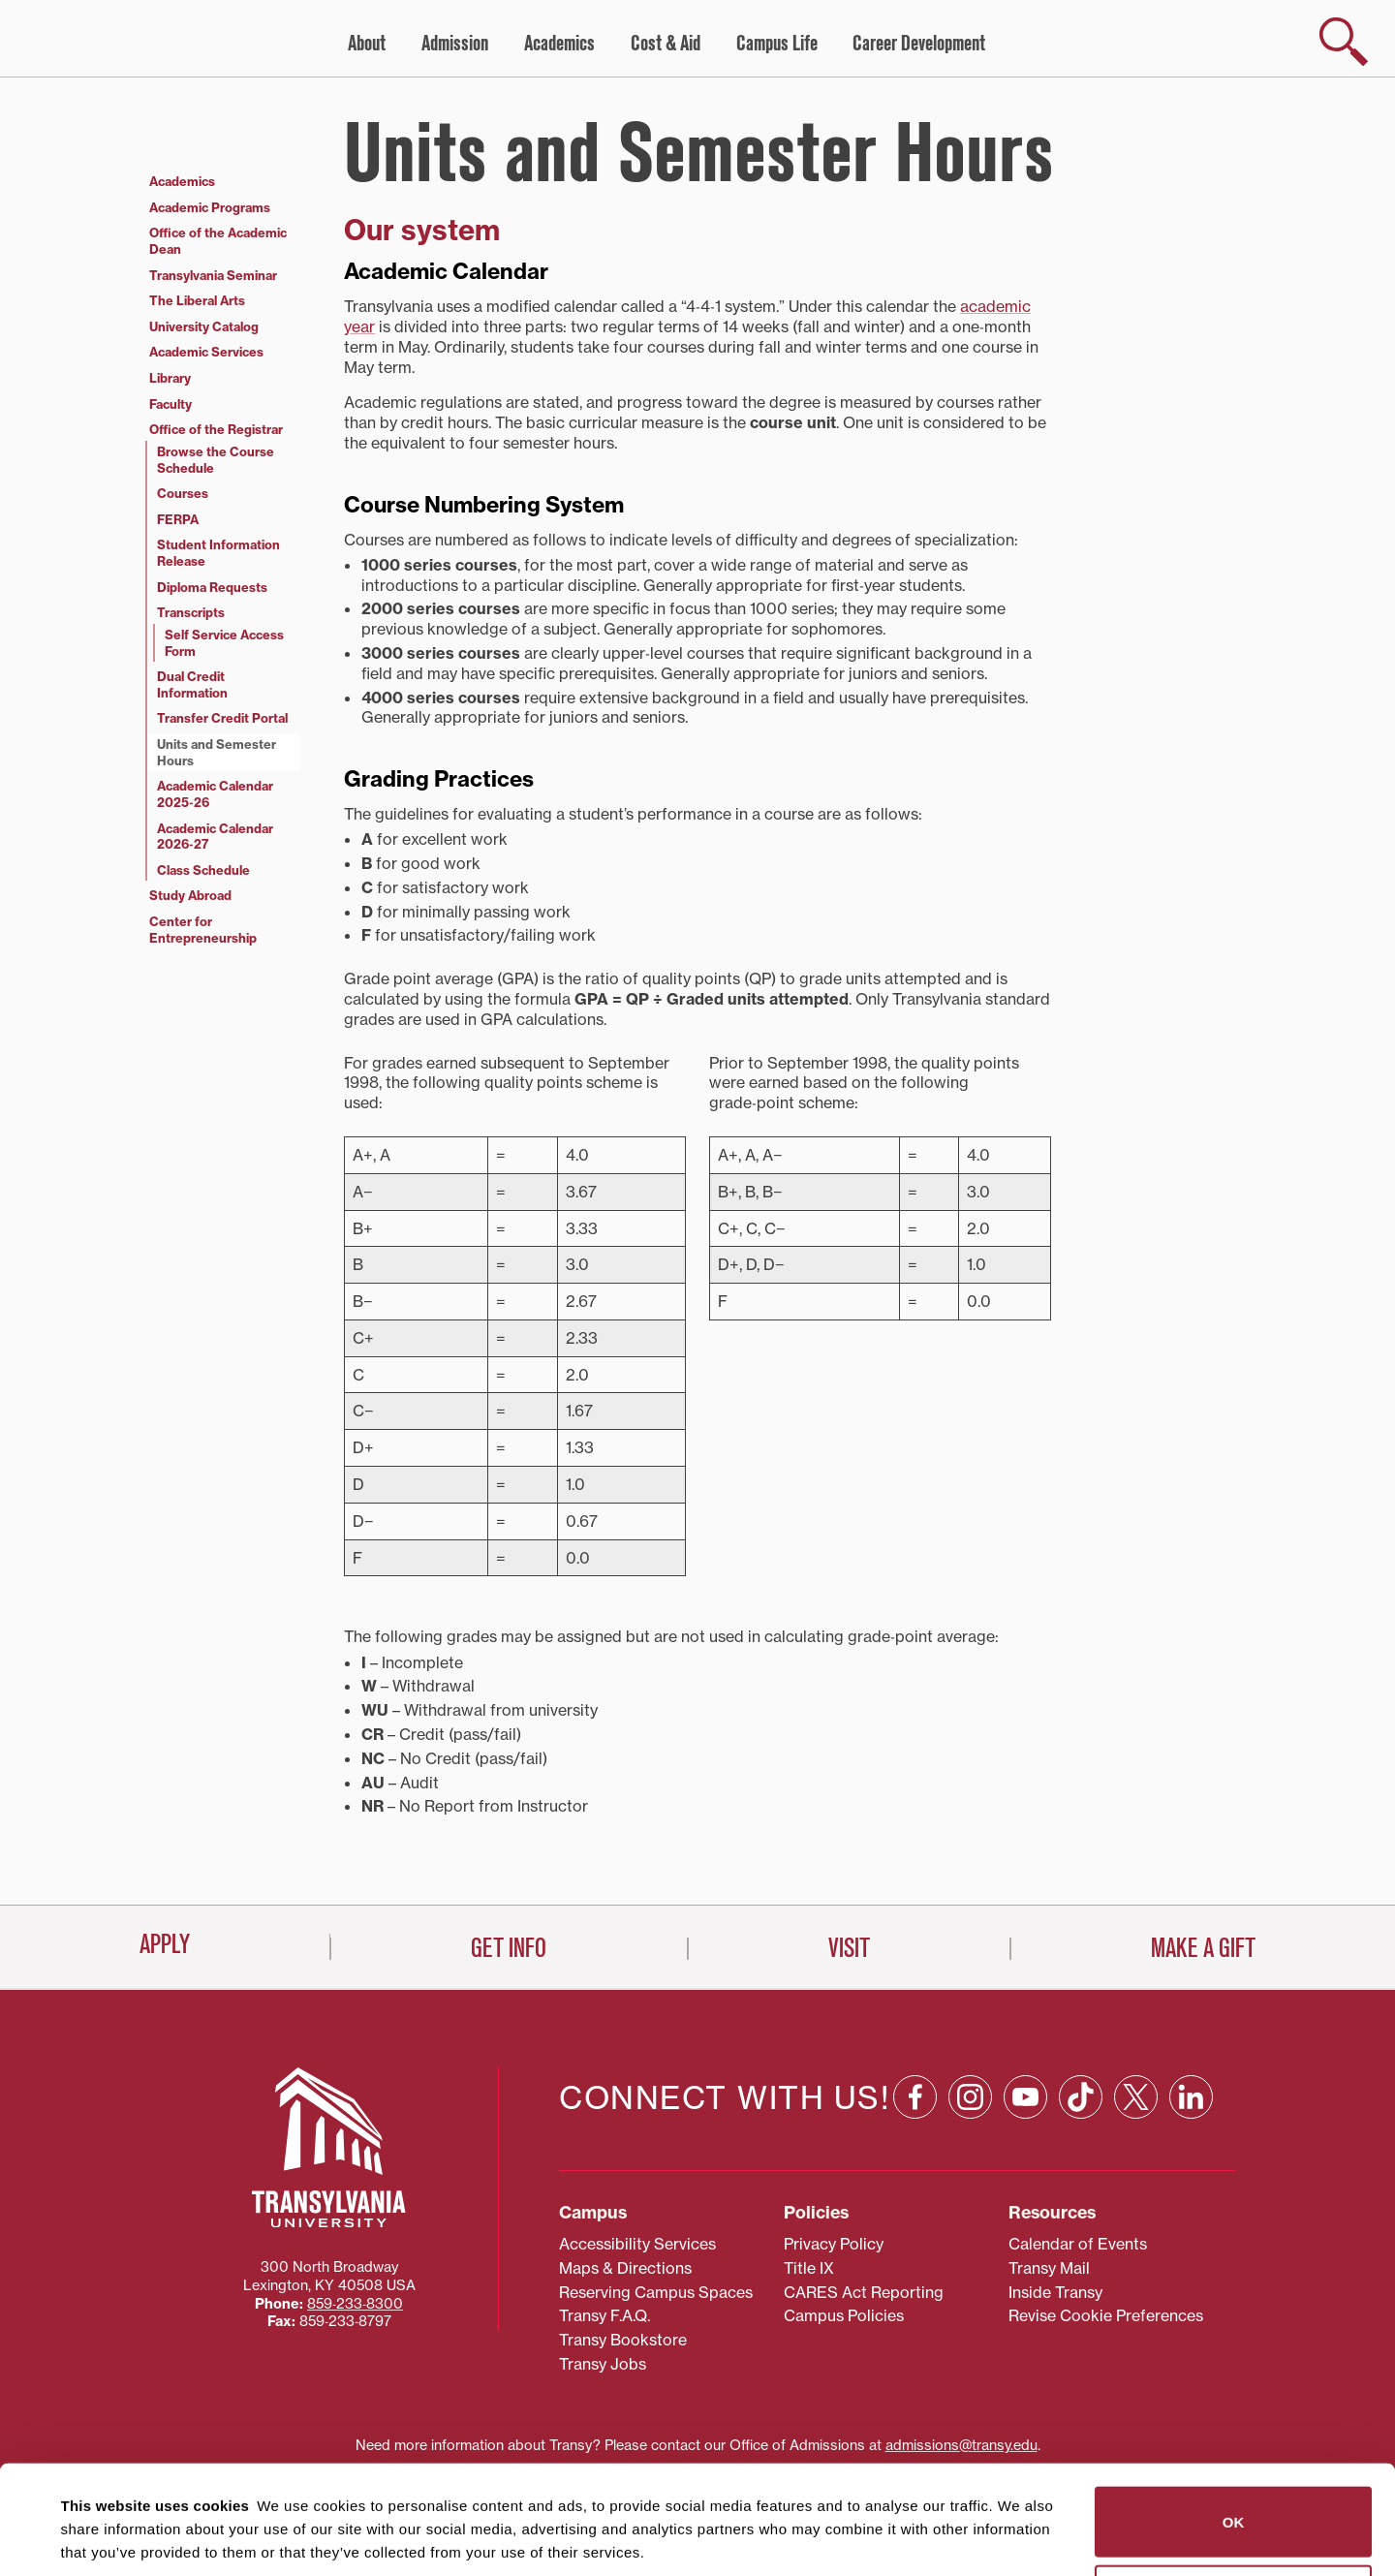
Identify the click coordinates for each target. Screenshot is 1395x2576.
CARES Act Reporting (864, 2209)
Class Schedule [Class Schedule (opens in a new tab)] (203, 870)
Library (170, 378)
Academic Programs (209, 207)
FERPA (178, 519)
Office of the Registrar (216, 429)
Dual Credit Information (192, 684)
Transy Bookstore (623, 2257)
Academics (559, 43)
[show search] (1343, 41)
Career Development (918, 43)
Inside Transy (1055, 2209)
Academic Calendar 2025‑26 (215, 794)
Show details (95, 2537)
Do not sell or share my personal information (1234, 2491)
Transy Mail (1049, 2184)
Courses (182, 493)
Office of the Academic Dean (218, 241)
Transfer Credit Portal (222, 718)
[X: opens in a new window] (1136, 2013)
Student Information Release (218, 553)
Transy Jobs (602, 2280)
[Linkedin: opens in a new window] (1191, 2013)
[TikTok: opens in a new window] (1080, 2013)
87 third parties (213, 2490)
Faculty (170, 404)
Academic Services (206, 351)
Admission (454, 43)
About (367, 43)
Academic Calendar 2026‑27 (215, 837)
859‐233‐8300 (355, 2220)
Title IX (809, 2184)
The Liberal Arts (197, 300)
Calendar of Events (1077, 2160)
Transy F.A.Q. (604, 2233)
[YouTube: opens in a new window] (1025, 2013)
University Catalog (204, 326)
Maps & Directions (625, 2184)
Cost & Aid (665, 43)
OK (1234, 2413)
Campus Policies (844, 2233)
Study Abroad (190, 895)
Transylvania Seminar (213, 275)
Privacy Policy (834, 2160)
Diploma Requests (212, 587)
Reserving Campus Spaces (656, 2209)
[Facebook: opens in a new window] (915, 2013)
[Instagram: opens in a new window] (970, 2013)
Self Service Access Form (224, 643)
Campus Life (777, 43)
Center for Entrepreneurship (203, 930)
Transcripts (191, 612)
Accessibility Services (637, 2160)
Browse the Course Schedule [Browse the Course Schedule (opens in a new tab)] (215, 460)
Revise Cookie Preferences (1105, 2233)
